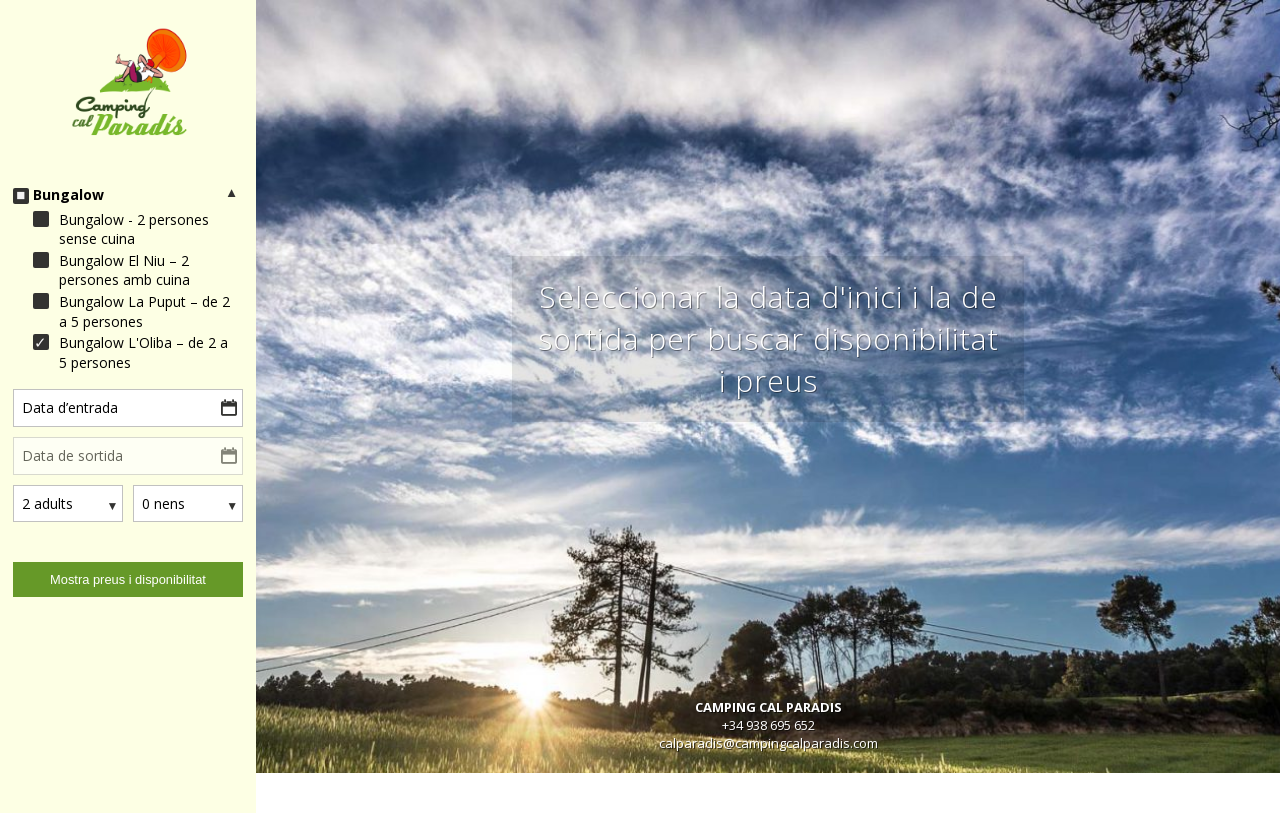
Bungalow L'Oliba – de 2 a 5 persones (143, 352)
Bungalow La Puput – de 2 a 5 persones (144, 311)
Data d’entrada (70, 407)
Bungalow (68, 194)
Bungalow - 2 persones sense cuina (134, 229)
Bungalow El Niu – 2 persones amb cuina (124, 270)
